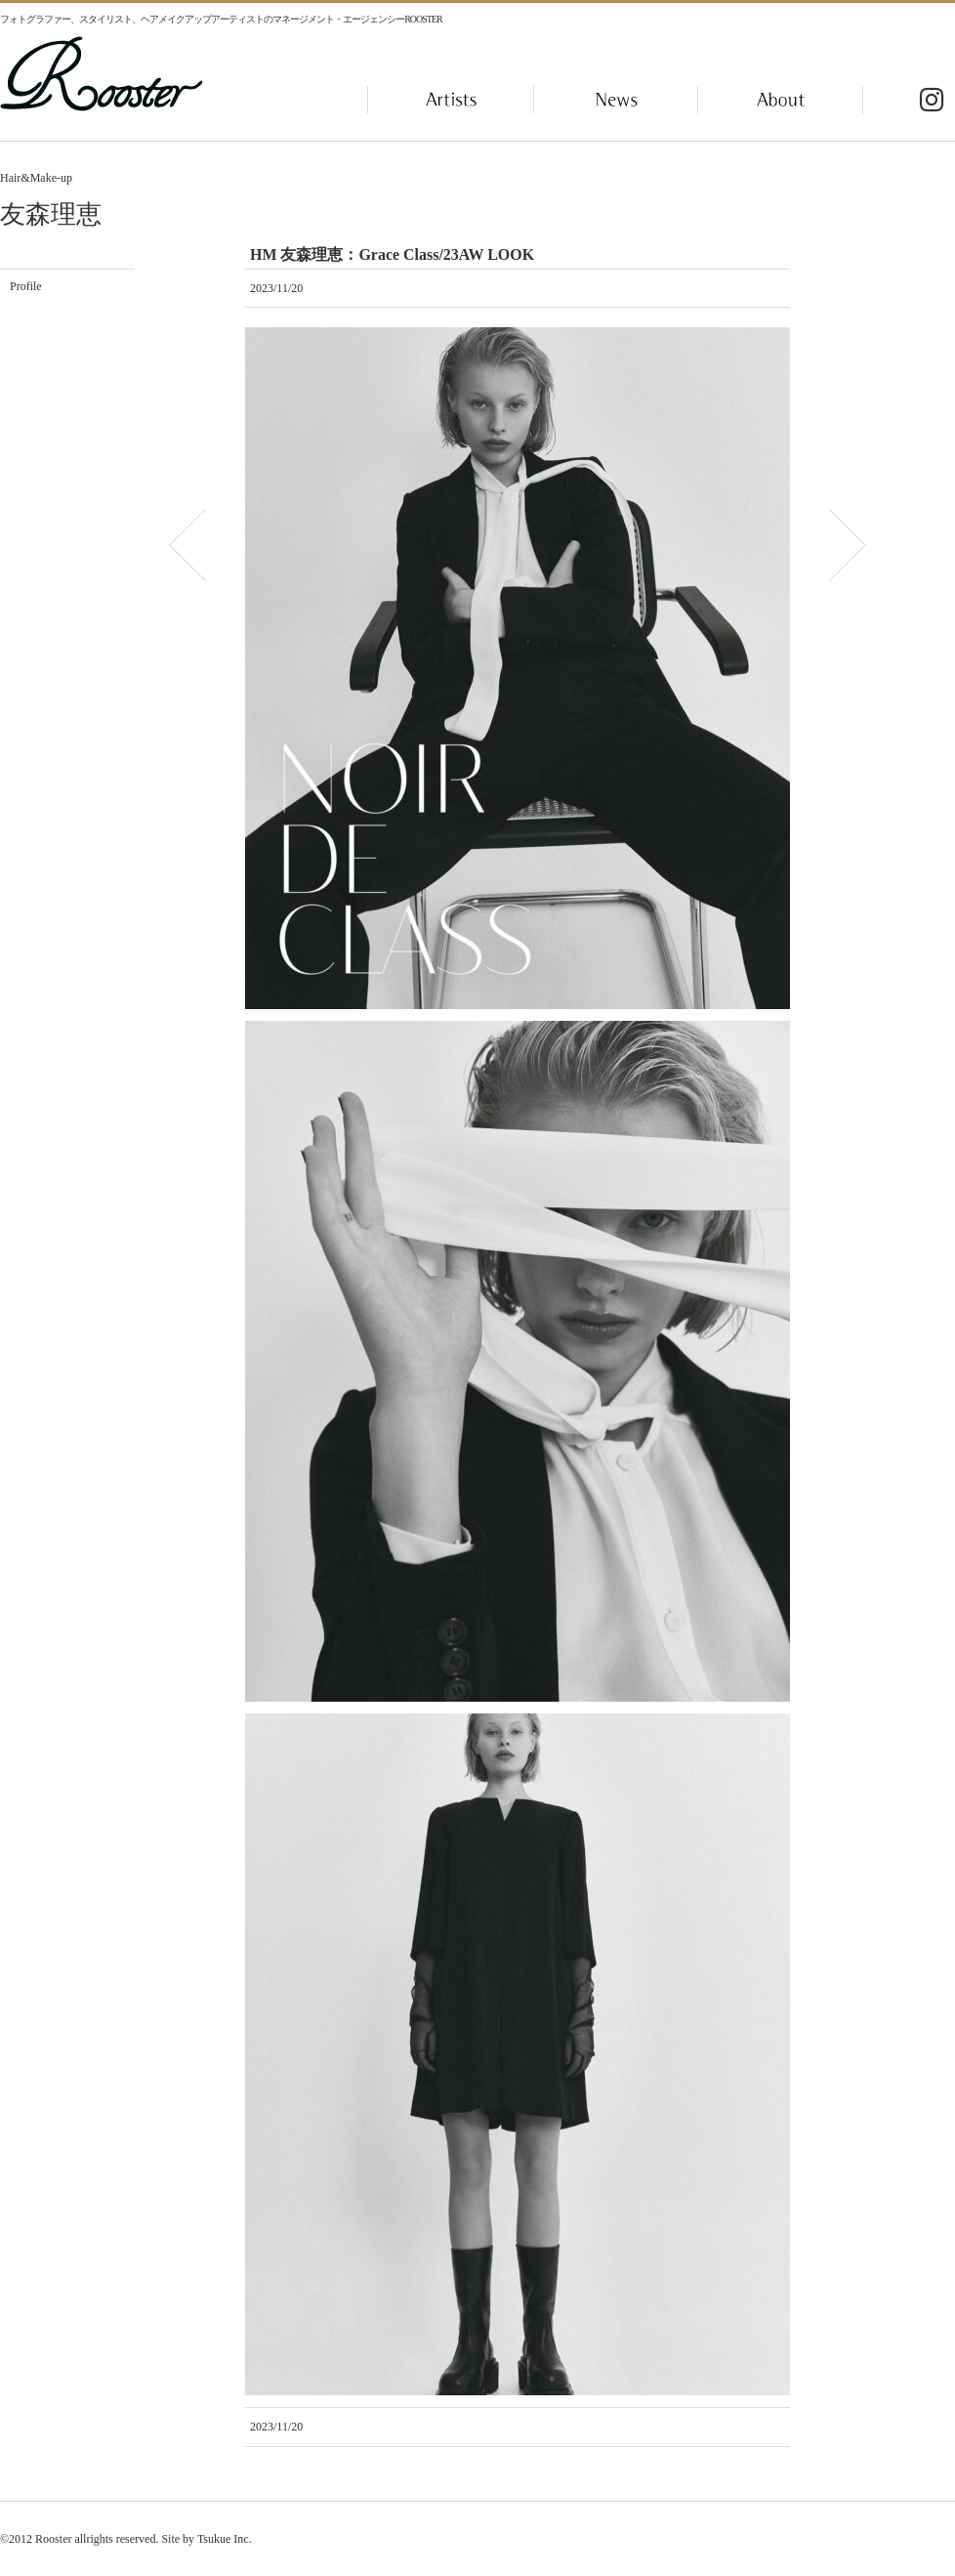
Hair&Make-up (36, 178)
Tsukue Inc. (224, 2539)
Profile (26, 286)
